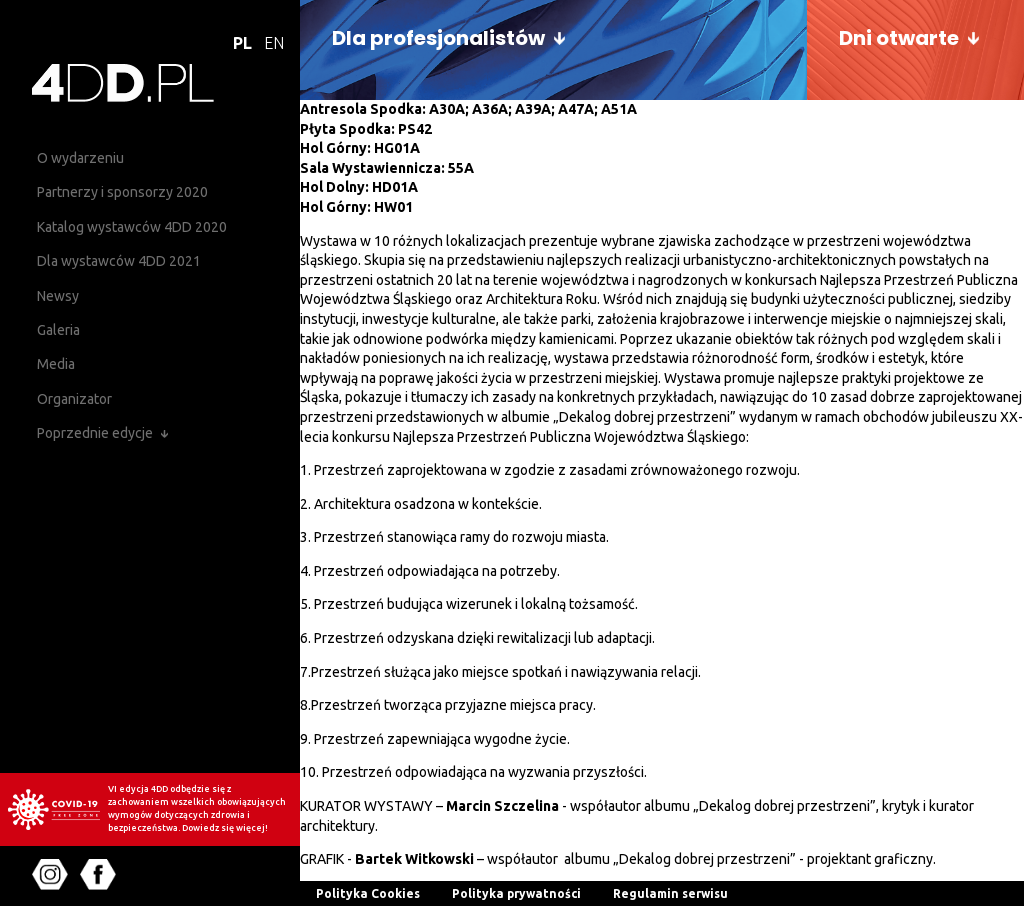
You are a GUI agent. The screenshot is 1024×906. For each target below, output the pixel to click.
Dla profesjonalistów (438, 38)
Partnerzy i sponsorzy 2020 (122, 192)
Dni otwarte (899, 38)
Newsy (58, 296)
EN (274, 43)
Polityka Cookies (368, 893)
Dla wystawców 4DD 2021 (119, 261)
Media (56, 364)
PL (242, 43)
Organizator (74, 399)
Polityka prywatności (516, 893)
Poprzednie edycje (95, 433)
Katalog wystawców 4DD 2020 (132, 227)
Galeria (58, 330)
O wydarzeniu (80, 158)
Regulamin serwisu (670, 893)
